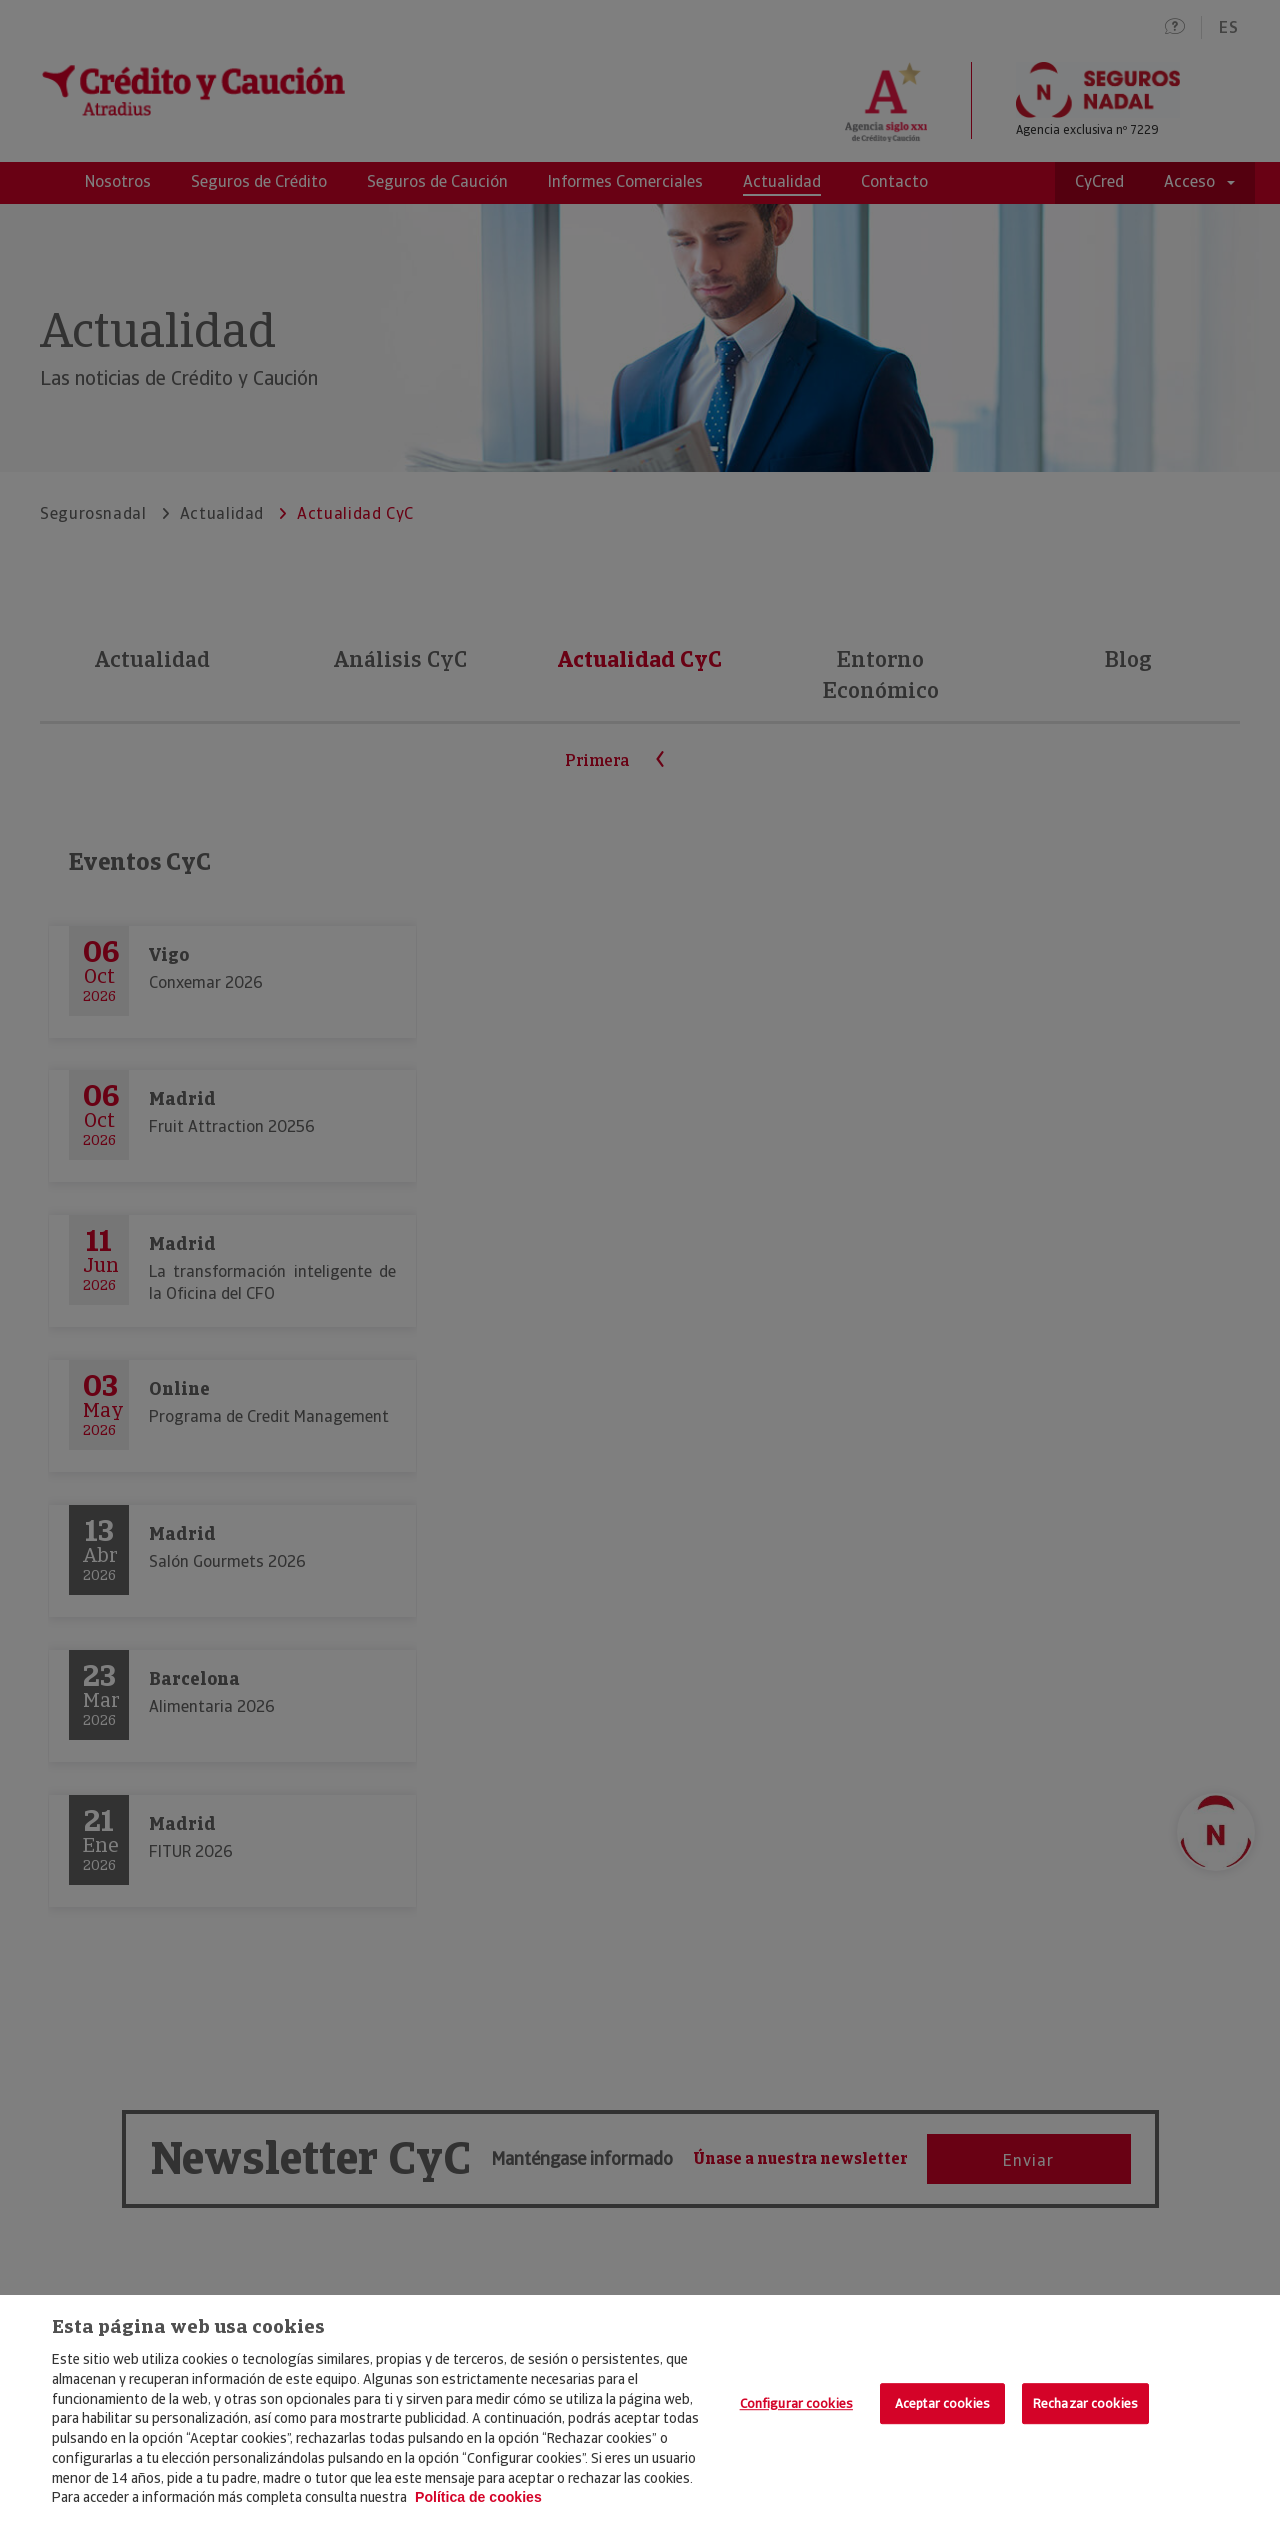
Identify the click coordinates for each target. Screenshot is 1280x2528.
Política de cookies (478, 2497)
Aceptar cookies (942, 2403)
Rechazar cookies (1085, 2403)
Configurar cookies (796, 2403)
